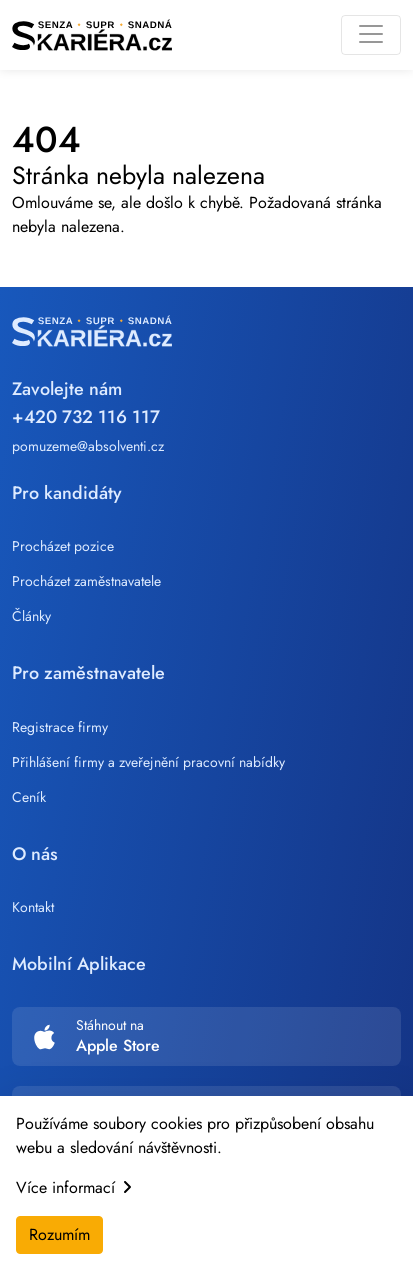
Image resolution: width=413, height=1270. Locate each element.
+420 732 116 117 (86, 417)
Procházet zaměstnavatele (86, 581)
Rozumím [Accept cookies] (59, 1234)
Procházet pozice (63, 546)
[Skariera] (92, 35)
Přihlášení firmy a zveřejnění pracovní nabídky (148, 762)
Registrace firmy (60, 727)
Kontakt (33, 907)
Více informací (73, 1187)
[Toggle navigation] (371, 35)
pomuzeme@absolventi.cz (88, 446)
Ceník (29, 797)
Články (31, 616)
